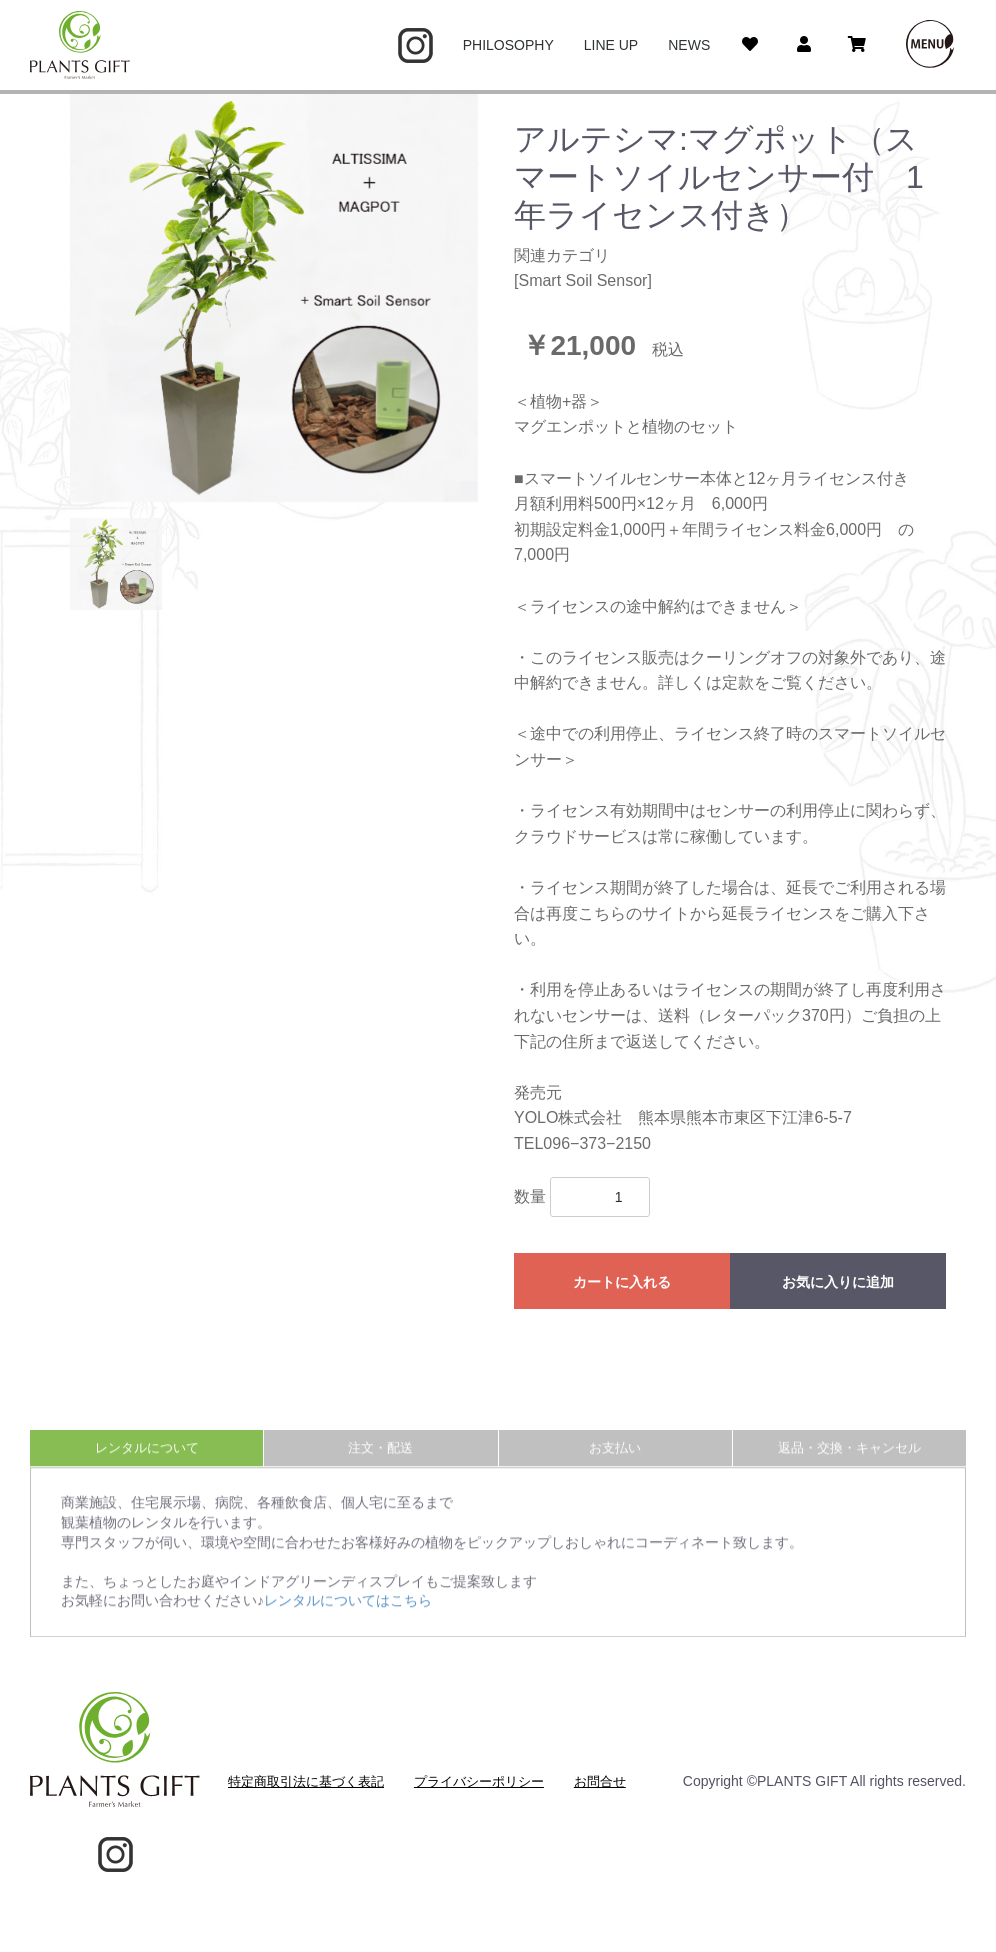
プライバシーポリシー (479, 1781)
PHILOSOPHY (508, 45)
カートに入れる (622, 1282)
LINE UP (611, 45)
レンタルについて (147, 1462)
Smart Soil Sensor (582, 280)
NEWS (689, 45)
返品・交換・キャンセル (849, 1462)
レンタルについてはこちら (348, 1615)
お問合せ (600, 1781)
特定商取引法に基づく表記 (306, 1781)
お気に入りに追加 (838, 1282)
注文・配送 (380, 1462)
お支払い (615, 1462)
